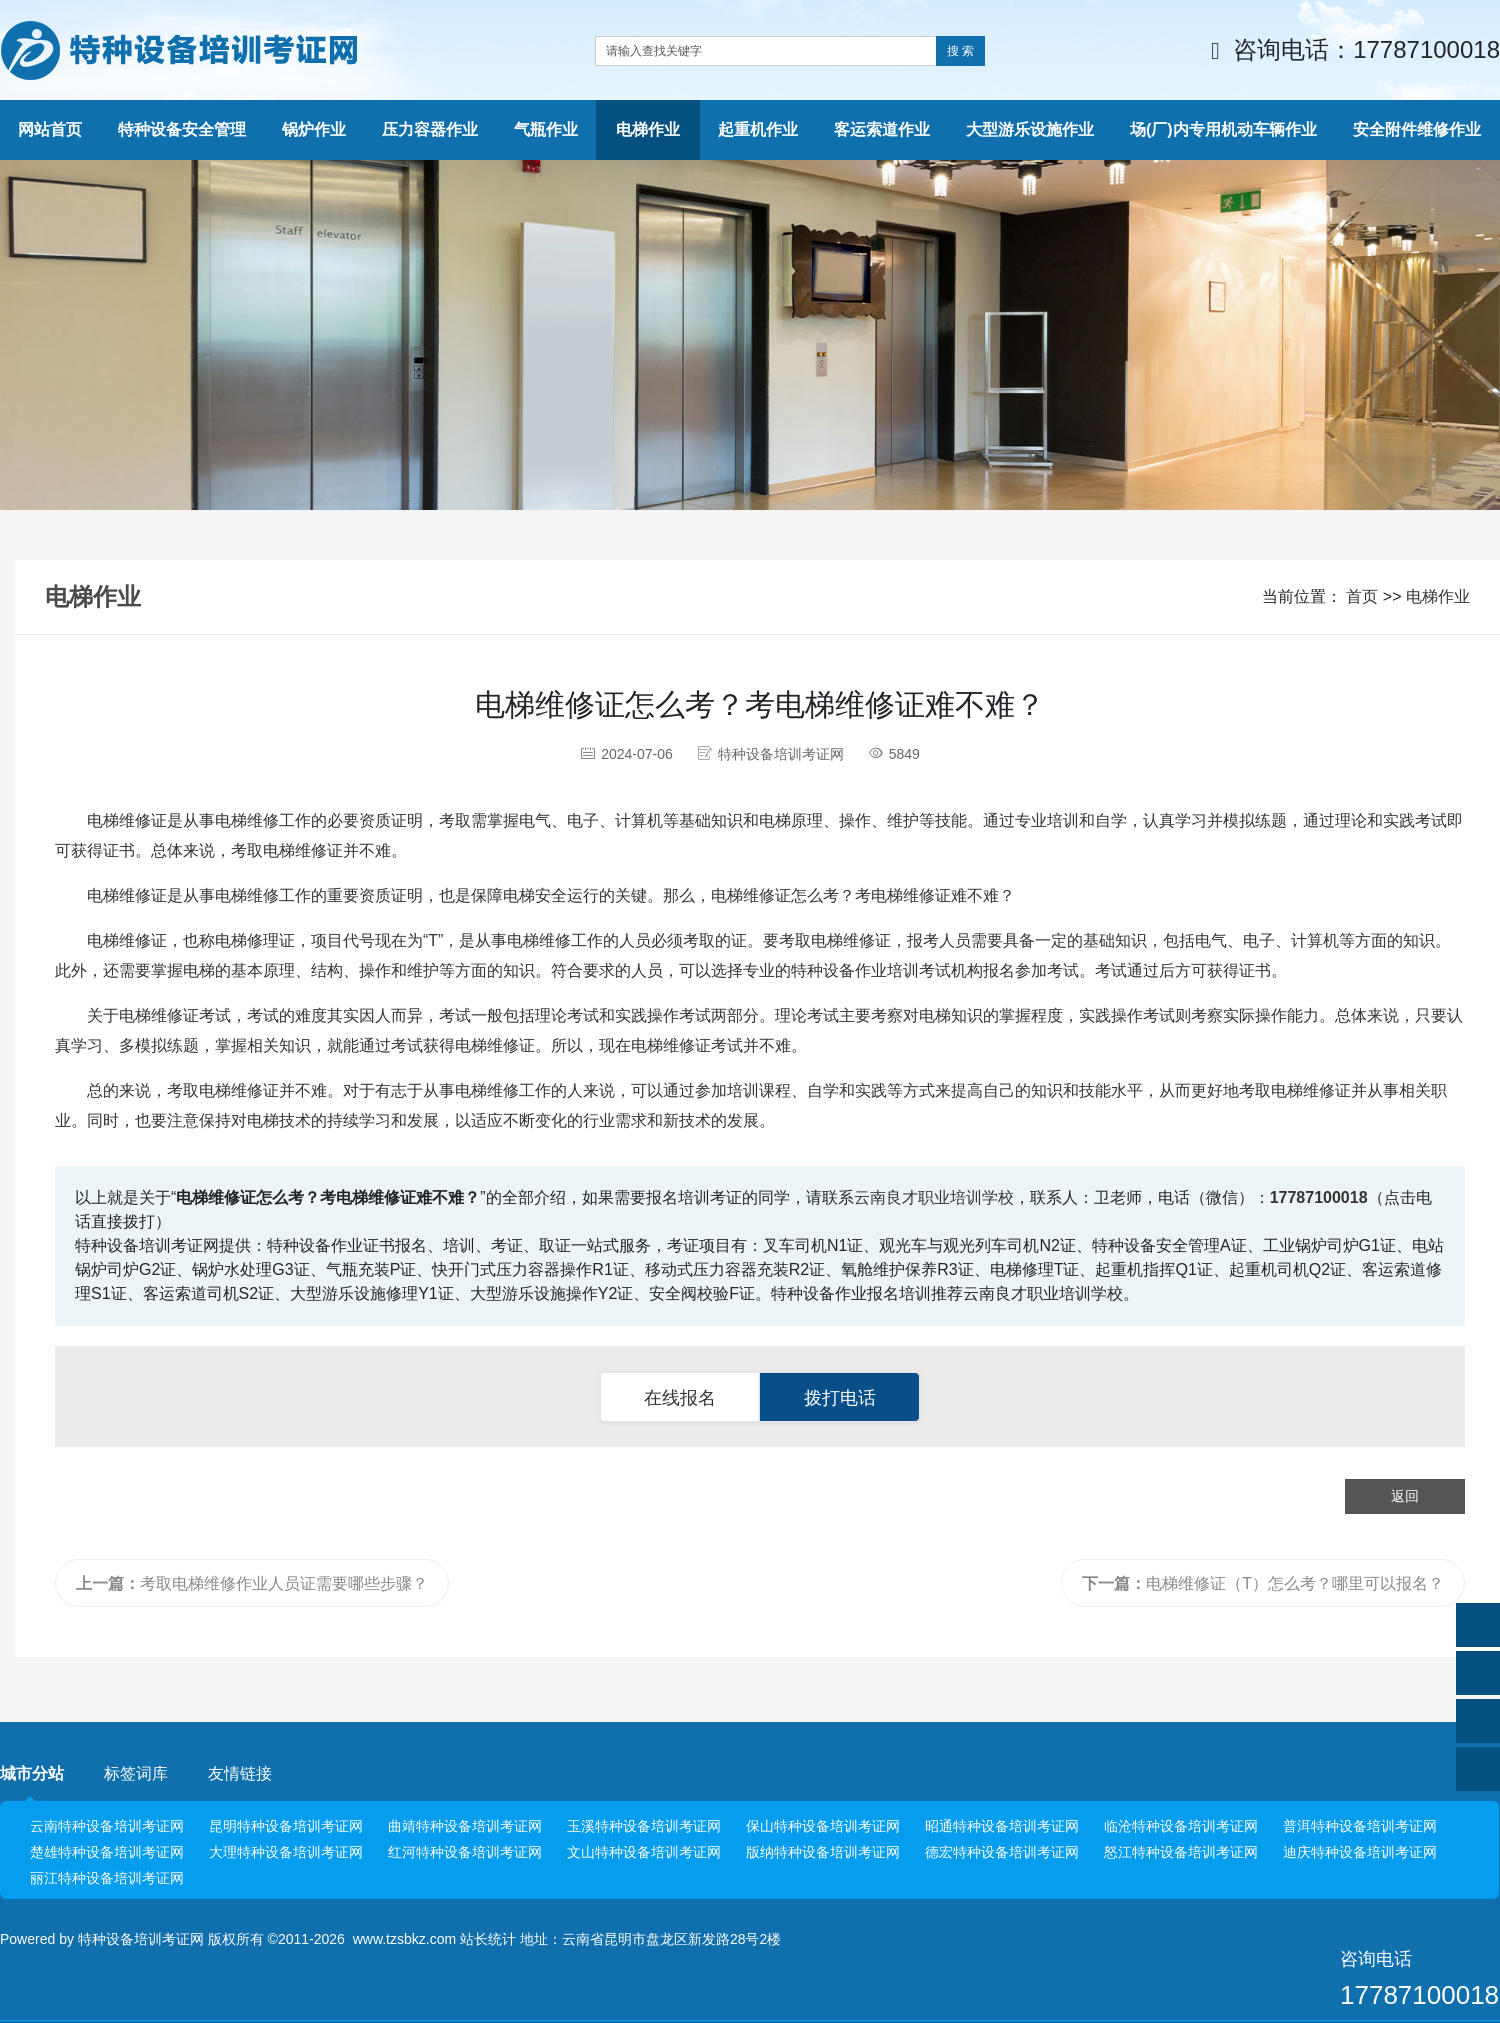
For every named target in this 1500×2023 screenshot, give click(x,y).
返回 (1405, 1496)
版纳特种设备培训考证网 (823, 1852)
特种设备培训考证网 (141, 1939)
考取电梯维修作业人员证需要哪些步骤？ (252, 1583)
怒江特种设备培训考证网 (1181, 1852)
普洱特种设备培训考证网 (1360, 1826)
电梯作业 (1438, 596)
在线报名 (680, 1398)
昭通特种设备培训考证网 (1002, 1826)
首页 (1362, 596)
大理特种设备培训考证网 (286, 1852)
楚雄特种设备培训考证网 (107, 1852)
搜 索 (960, 51)
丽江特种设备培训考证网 (107, 1878)
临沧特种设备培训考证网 (1181, 1826)
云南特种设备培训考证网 (107, 1826)
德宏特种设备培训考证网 (1002, 1852)
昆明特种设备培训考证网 (286, 1826)
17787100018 (1319, 1197)
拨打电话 (840, 1398)
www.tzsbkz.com (404, 1939)
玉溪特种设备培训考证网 (644, 1826)
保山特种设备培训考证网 (823, 1826)
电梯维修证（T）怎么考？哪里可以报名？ (1263, 1583)
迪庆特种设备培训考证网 (1360, 1852)
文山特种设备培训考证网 (644, 1852)
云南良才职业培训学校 (934, 1197)
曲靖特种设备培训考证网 (465, 1826)
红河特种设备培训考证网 (465, 1852)
